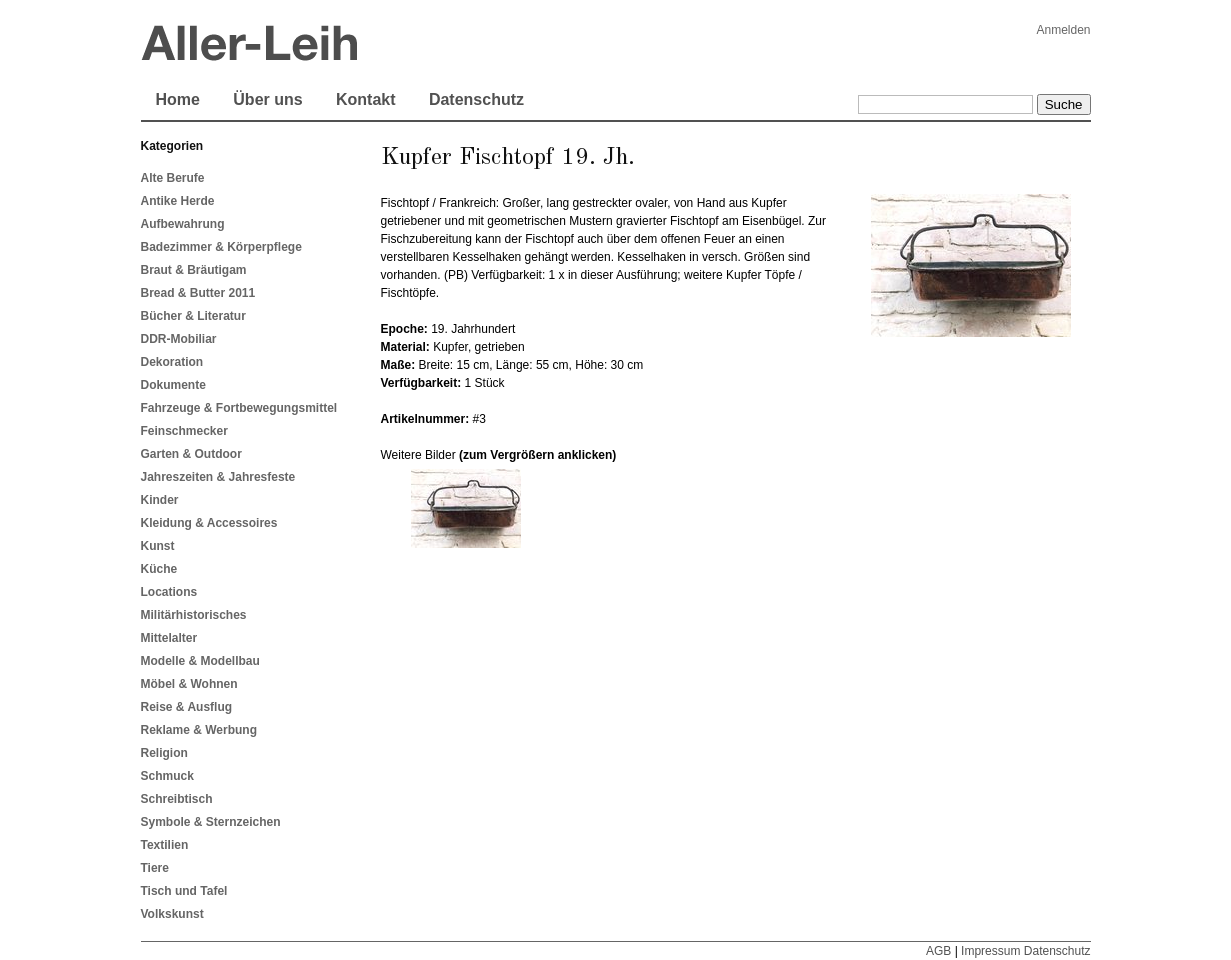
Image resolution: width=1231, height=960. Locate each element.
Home (178, 99)
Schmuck (167, 776)
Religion (164, 753)
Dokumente (173, 385)
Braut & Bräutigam (194, 270)
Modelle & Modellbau (200, 661)
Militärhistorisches (194, 615)
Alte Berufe (173, 178)
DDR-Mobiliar (179, 339)
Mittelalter (169, 638)
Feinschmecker (184, 431)
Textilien (165, 845)
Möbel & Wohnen (189, 684)
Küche (159, 569)
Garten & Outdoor (191, 454)
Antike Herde (178, 201)
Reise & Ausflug (187, 707)
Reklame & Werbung (199, 730)
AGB (938, 951)
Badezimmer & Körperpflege (221, 247)
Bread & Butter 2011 (198, 293)
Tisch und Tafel (184, 891)
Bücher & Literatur (193, 316)
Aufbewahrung (183, 224)
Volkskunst (172, 914)
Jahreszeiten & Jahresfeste (218, 477)
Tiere (155, 868)
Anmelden (1063, 30)
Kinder (160, 500)
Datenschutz (476, 99)
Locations (169, 592)
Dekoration (172, 362)
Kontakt (366, 99)
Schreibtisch (177, 799)
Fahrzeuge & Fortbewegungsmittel (239, 408)
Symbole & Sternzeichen (211, 822)
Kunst (158, 546)
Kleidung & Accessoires (209, 523)
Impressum (990, 951)
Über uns (267, 99)
